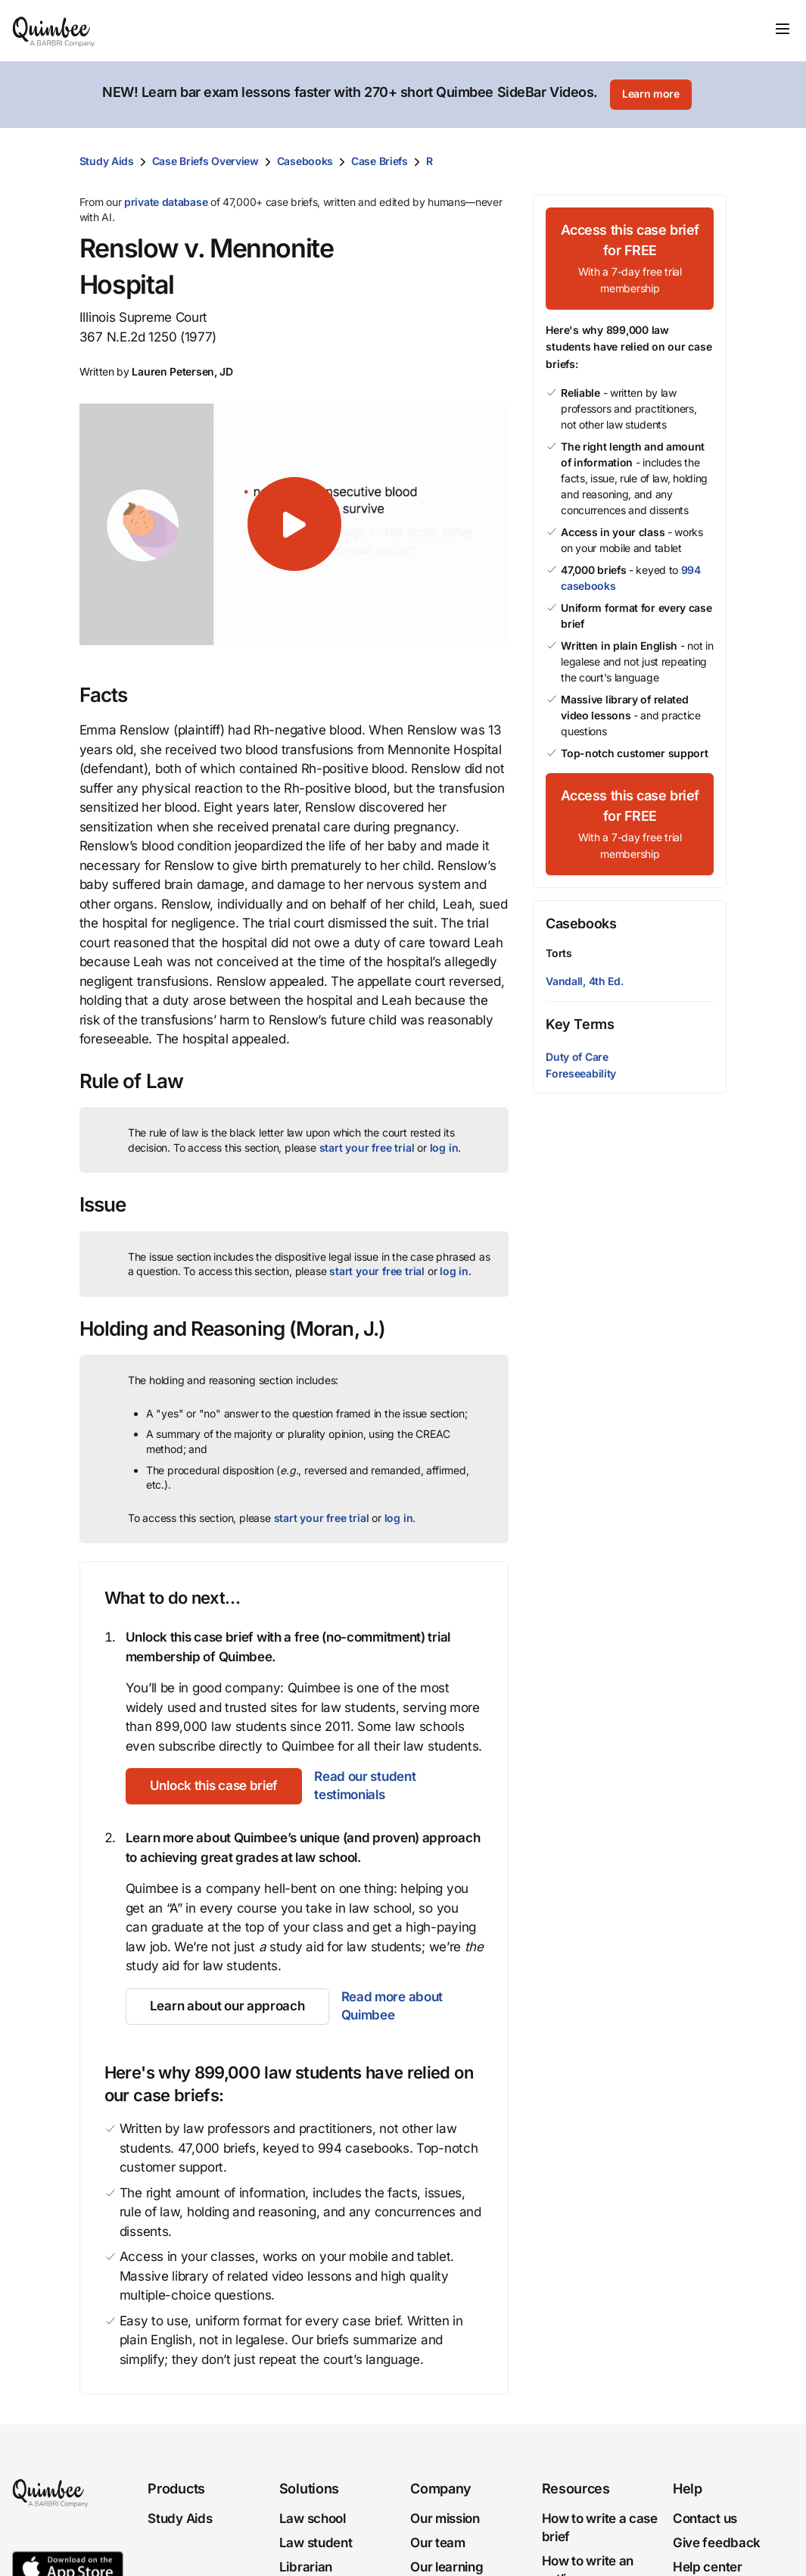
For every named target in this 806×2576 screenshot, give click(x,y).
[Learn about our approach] (227, 2006)
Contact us (705, 2518)
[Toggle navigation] (782, 29)
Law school (312, 2518)
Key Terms (580, 1024)
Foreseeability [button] (581, 1073)
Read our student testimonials (364, 1785)
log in (444, 1147)
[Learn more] (651, 95)
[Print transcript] (711, 161)
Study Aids (106, 160)
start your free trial (367, 1147)
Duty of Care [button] (577, 1056)
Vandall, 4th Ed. (584, 981)
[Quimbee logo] (54, 30)
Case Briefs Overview (205, 160)
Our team (437, 2542)
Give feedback (717, 2542)
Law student (316, 2542)
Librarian (305, 2566)
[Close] (762, 94)
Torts (559, 953)
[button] (294, 524)
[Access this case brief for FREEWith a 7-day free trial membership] (630, 258)
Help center (707, 2566)
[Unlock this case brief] (214, 1786)
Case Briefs (379, 160)
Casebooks (305, 160)
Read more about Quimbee (392, 2005)
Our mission (445, 2518)
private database (165, 201)
